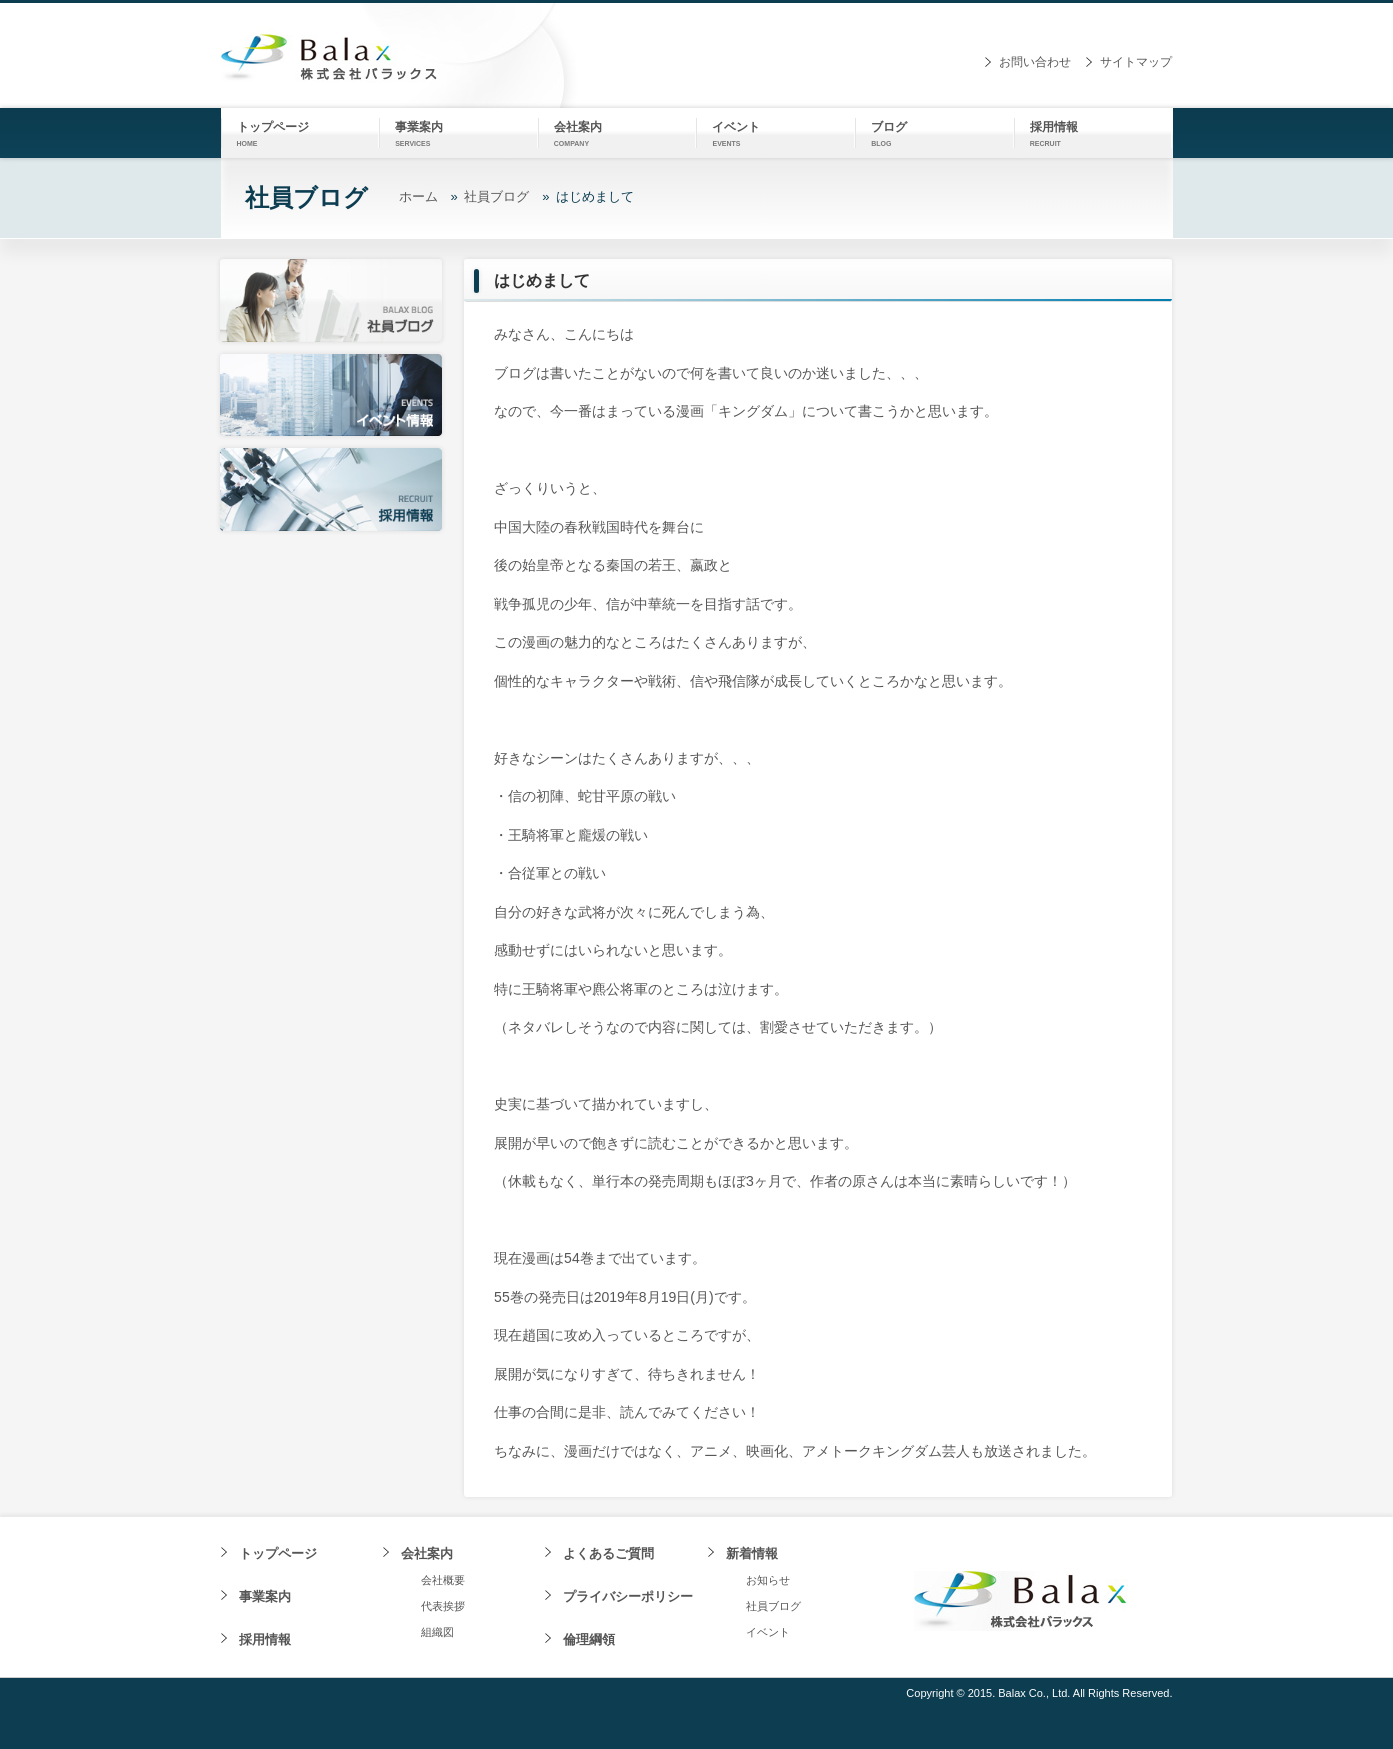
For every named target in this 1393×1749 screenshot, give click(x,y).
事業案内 (265, 1596)
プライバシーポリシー (628, 1596)
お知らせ (768, 1580)
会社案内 (427, 1553)
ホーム (418, 196)
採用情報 (265, 1639)
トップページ (278, 1553)
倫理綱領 (589, 1639)
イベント (768, 1632)
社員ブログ (496, 196)
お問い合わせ (1035, 62)
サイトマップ (1136, 62)
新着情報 (752, 1553)
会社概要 (443, 1580)
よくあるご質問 (608, 1553)
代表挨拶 (443, 1606)
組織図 (437, 1632)
